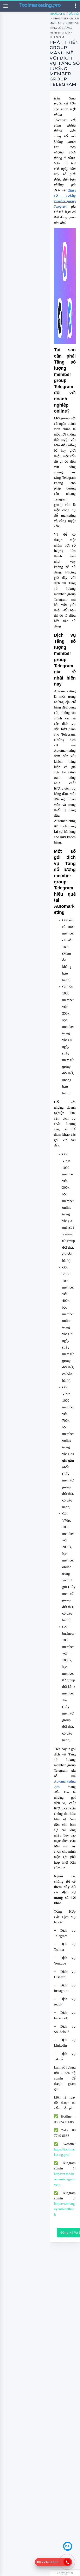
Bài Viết (74, 13)
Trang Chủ (57, 13)
